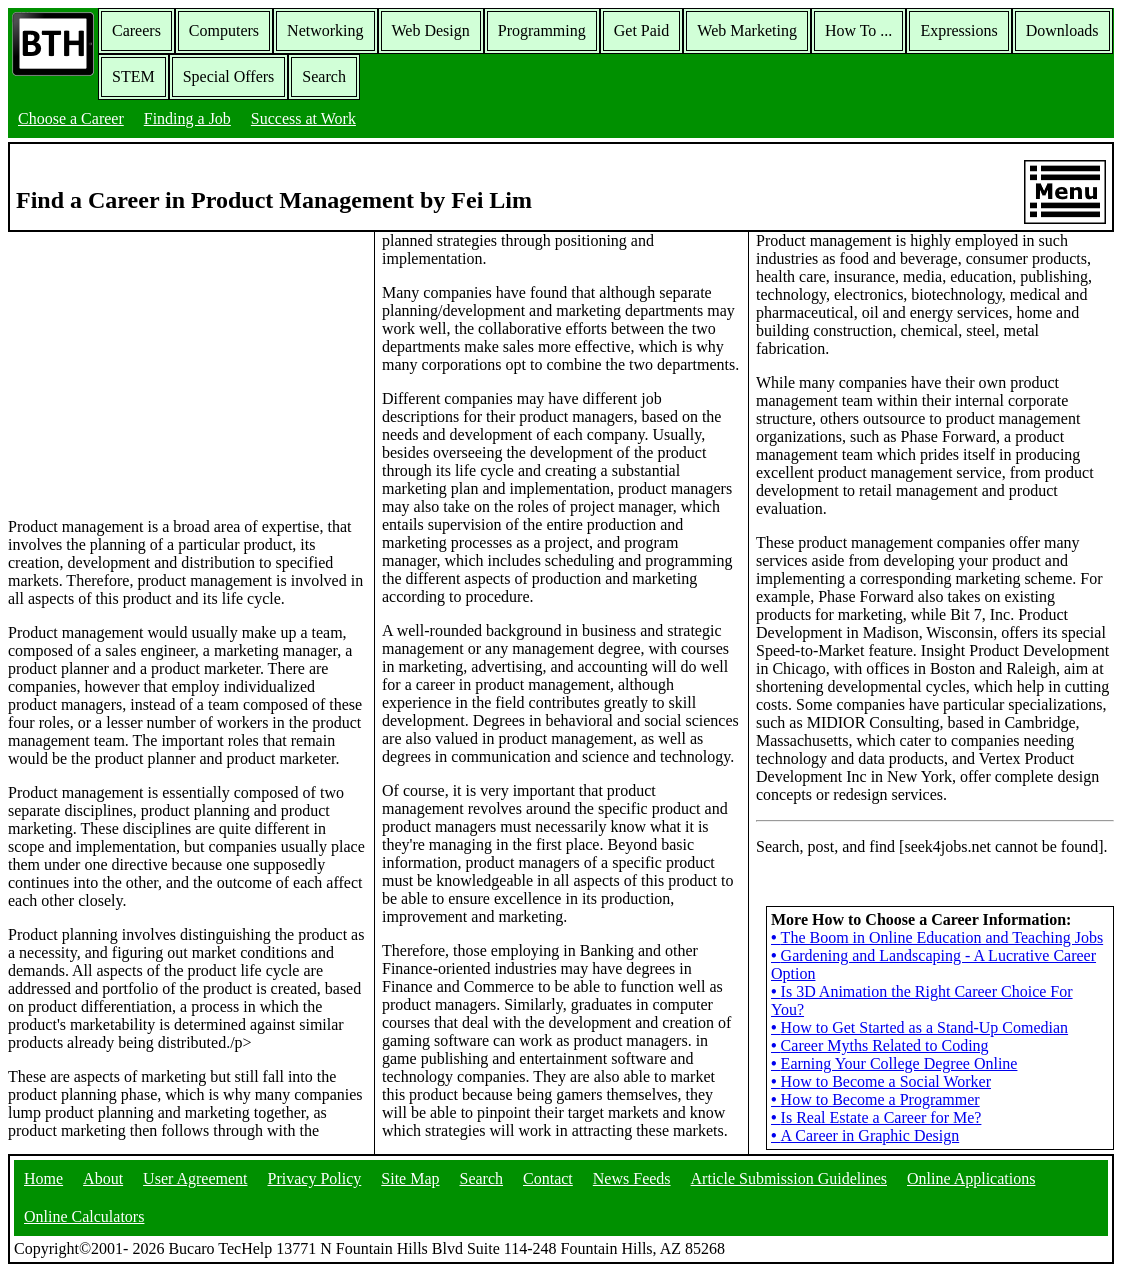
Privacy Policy (315, 1178)
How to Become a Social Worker (881, 1081)
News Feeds (632, 1178)
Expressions (958, 30)
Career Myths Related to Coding (880, 1045)
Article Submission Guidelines (789, 1178)
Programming (542, 30)
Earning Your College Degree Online (894, 1063)
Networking (325, 30)
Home (43, 1178)
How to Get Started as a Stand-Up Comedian (919, 1027)
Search (324, 76)
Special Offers (229, 76)
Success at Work (303, 118)
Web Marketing (747, 30)
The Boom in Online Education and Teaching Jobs (937, 937)
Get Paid (642, 30)
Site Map (410, 1178)
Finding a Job (187, 118)
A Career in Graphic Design (865, 1135)
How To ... (858, 30)
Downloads (1062, 30)
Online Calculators (84, 1216)
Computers (224, 30)
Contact (548, 1178)
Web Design (431, 30)
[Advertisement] (187, 373)
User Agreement (195, 1178)
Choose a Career (71, 118)
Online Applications (971, 1178)
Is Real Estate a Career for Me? (876, 1117)
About (103, 1178)
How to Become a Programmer (875, 1099)
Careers (136, 30)
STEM (133, 76)
